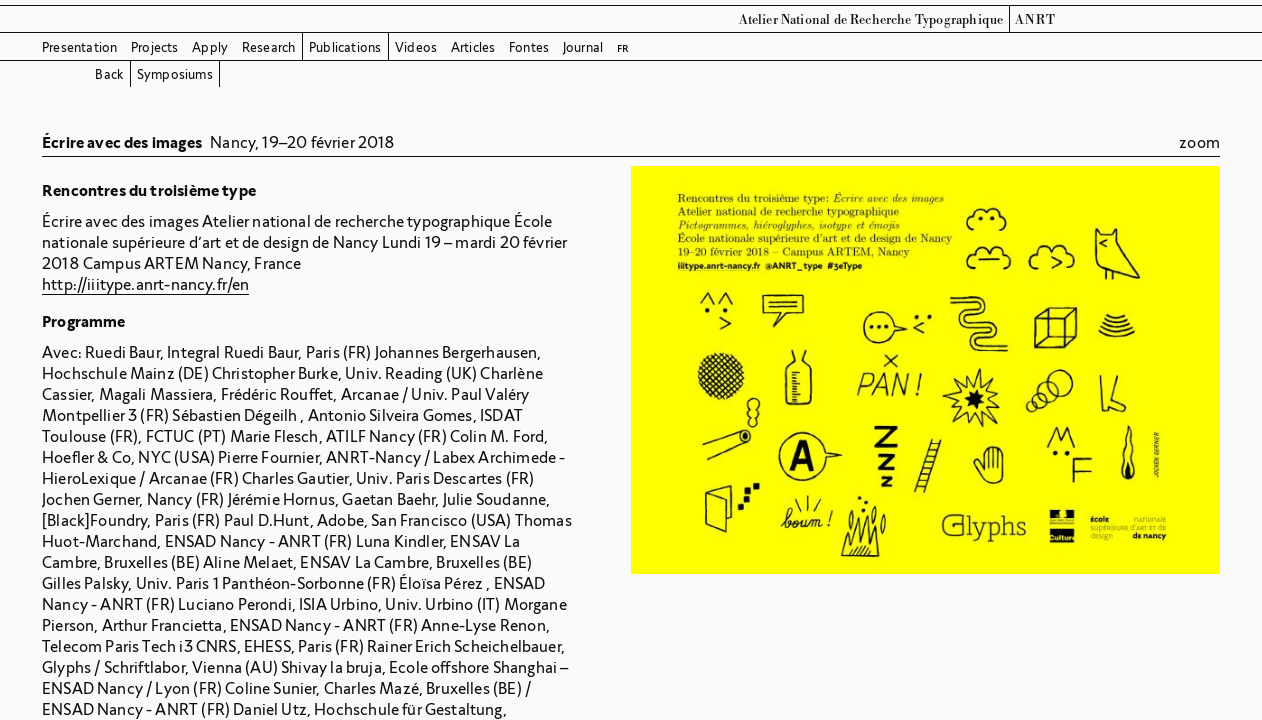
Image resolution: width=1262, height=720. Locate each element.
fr (623, 47)
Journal (583, 47)
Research (269, 47)
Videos (416, 47)
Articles (473, 47)
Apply (210, 47)
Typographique (959, 20)
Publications (345, 47)
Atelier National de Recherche (825, 20)
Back (109, 74)
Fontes (529, 47)
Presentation (79, 47)
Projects (155, 47)
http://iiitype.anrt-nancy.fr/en (145, 284)
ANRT (1036, 20)
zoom (1199, 142)
